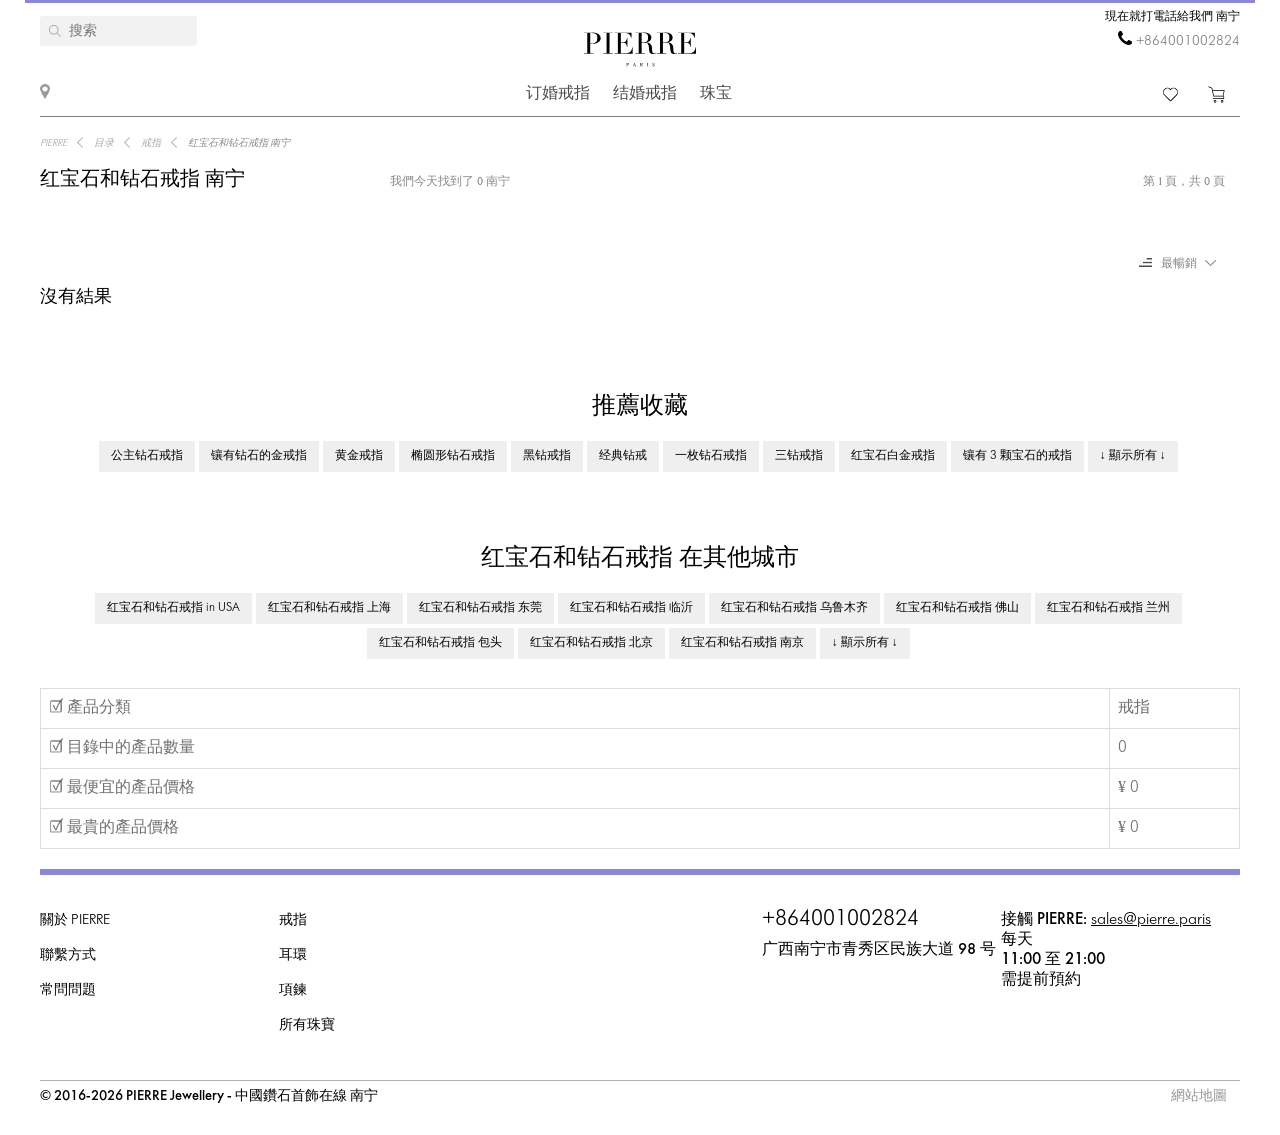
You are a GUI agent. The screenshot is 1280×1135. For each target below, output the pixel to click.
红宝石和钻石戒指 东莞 (480, 608)
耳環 (293, 955)
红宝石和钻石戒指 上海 (329, 608)
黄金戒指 (359, 456)
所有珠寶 (307, 1025)
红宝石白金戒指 (893, 456)
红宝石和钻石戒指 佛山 (957, 608)
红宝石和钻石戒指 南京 (742, 643)
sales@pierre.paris (1151, 919)
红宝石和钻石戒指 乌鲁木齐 (794, 608)
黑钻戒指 (547, 456)
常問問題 (68, 990)
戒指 (293, 920)
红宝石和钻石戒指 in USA (173, 608)
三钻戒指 (799, 456)
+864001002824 (1188, 41)
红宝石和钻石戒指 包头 (440, 643)
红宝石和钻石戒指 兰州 (1108, 608)
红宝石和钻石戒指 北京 (591, 643)
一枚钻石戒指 (711, 456)
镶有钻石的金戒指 (259, 456)
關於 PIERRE (75, 920)
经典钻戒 (623, 456)
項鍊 (293, 990)
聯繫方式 (68, 955)
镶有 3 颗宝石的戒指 (1017, 456)
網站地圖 (1199, 1096)
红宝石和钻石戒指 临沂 (631, 608)
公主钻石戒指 (147, 456)
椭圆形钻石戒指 (453, 456)
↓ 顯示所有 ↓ (1133, 456)
